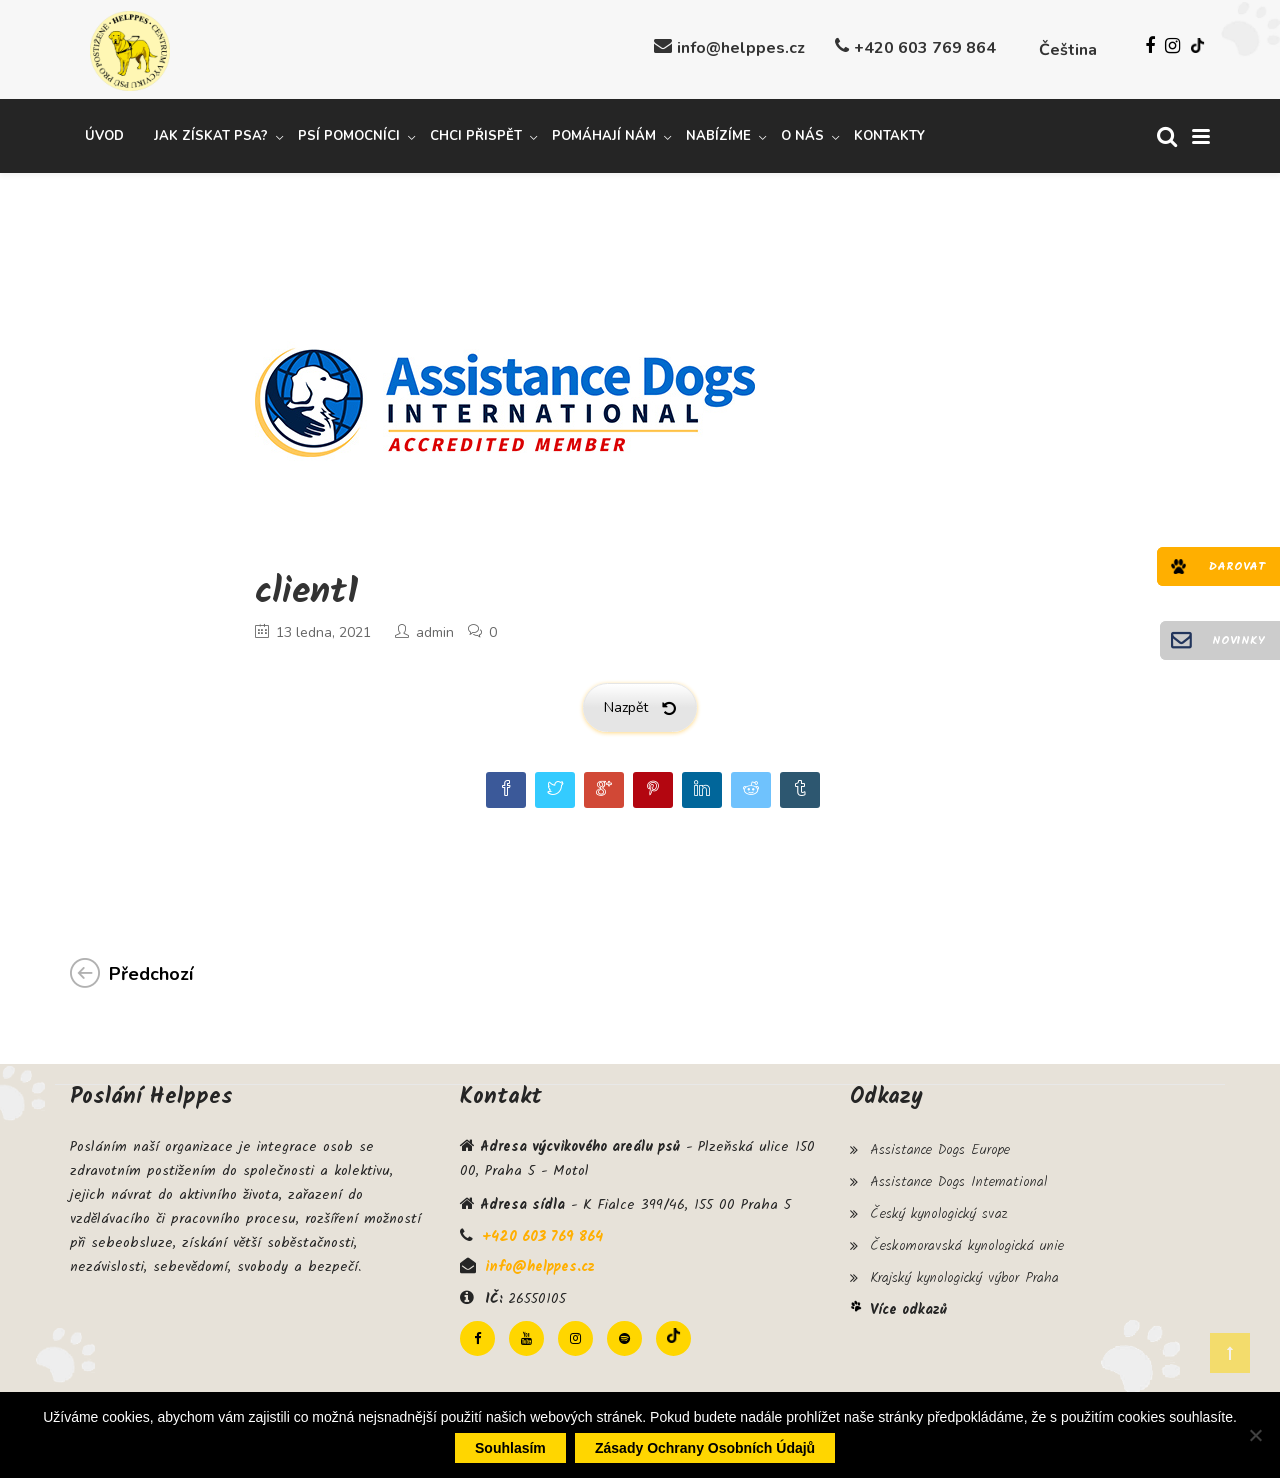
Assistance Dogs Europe (940, 1146)
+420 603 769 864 (925, 48)
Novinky (1238, 640)
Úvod (104, 133)
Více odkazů (908, 1292)
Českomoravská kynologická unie (967, 1233)
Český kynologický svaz (938, 1204)
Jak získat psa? (211, 133)
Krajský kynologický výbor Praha (964, 1262)
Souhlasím (510, 1448)
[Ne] (1255, 1435)
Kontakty (889, 133)
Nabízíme (718, 133)
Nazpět (640, 704)
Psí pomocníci (349, 133)
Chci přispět (476, 133)
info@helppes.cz (741, 48)
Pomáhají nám (604, 133)
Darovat (1237, 566)
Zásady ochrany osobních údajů (705, 1448)
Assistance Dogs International (958, 1175)
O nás (802, 133)
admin (435, 629)
